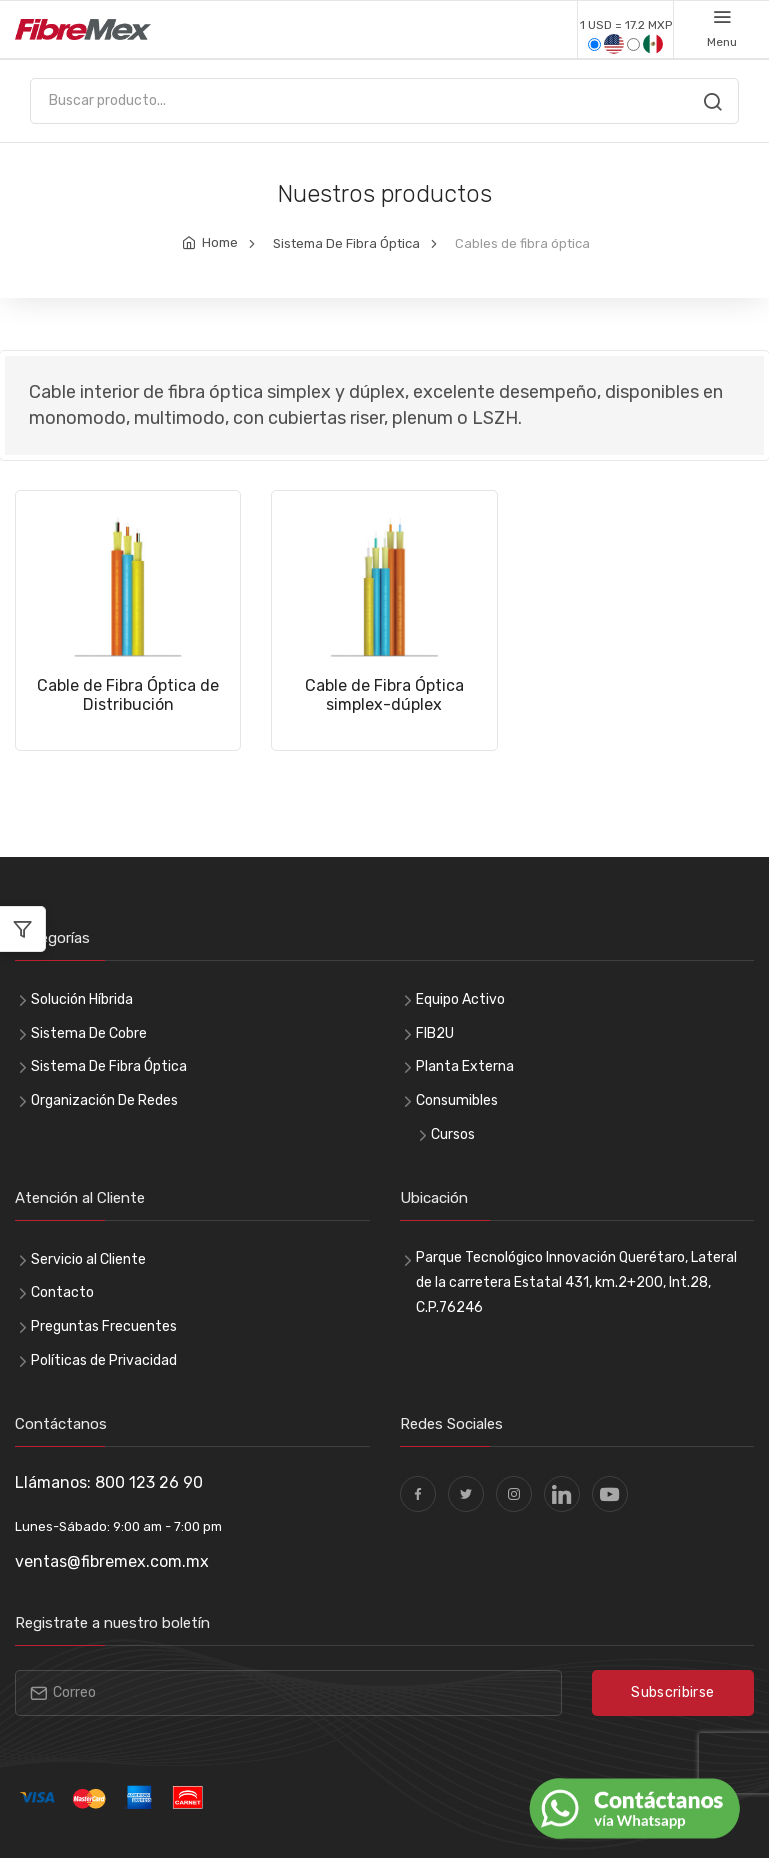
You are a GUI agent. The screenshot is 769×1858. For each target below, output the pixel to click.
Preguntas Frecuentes (104, 1326)
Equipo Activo (460, 999)
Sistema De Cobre (89, 1033)
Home (220, 242)
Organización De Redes (104, 1100)
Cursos (453, 1134)
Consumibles (457, 1100)
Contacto (62, 1292)
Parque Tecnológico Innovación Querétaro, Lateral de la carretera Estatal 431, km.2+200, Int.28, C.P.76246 (576, 1282)
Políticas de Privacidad (104, 1360)
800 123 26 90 (149, 1482)
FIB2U (435, 1033)
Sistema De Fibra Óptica (346, 243)
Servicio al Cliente (88, 1259)
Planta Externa (465, 1066)
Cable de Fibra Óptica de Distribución (128, 694)
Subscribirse (672, 1692)
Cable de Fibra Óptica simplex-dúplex (384, 694)
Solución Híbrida (82, 999)
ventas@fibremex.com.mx (112, 1561)
